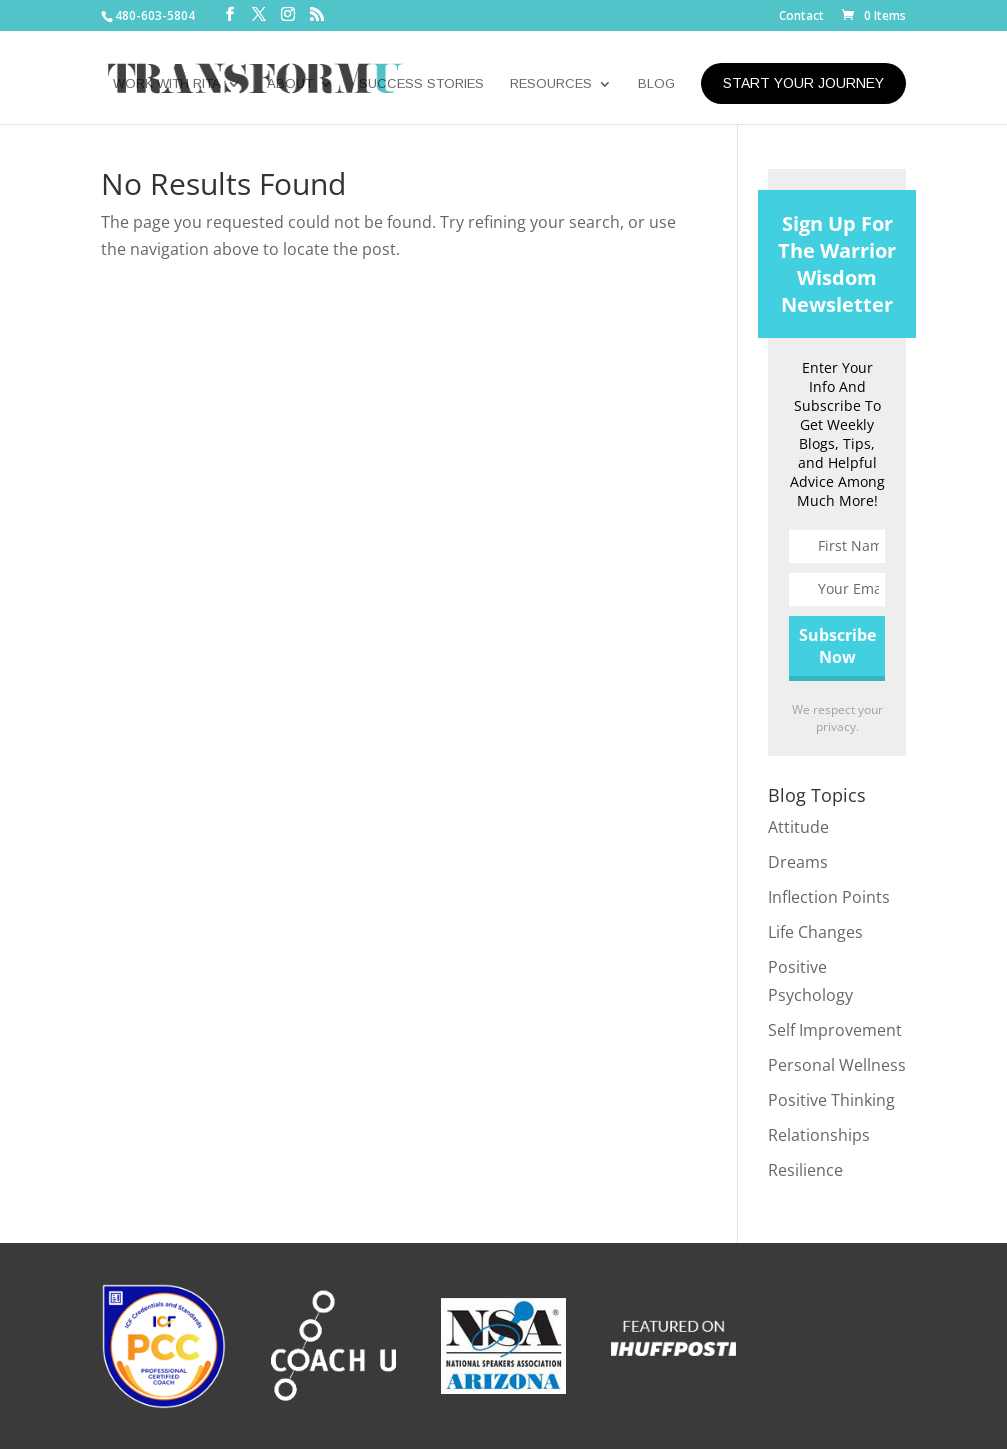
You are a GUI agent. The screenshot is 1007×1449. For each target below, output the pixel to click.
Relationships (819, 1135)
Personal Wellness (837, 1065)
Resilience (805, 1170)
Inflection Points (829, 897)
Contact (801, 17)
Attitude (798, 827)
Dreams (798, 862)
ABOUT (290, 84)
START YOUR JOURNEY (803, 83)
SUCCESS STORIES (421, 84)
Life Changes (815, 932)
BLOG (656, 84)
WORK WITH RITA (167, 84)
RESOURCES (551, 84)
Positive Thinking (831, 1100)
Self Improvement (835, 1030)
